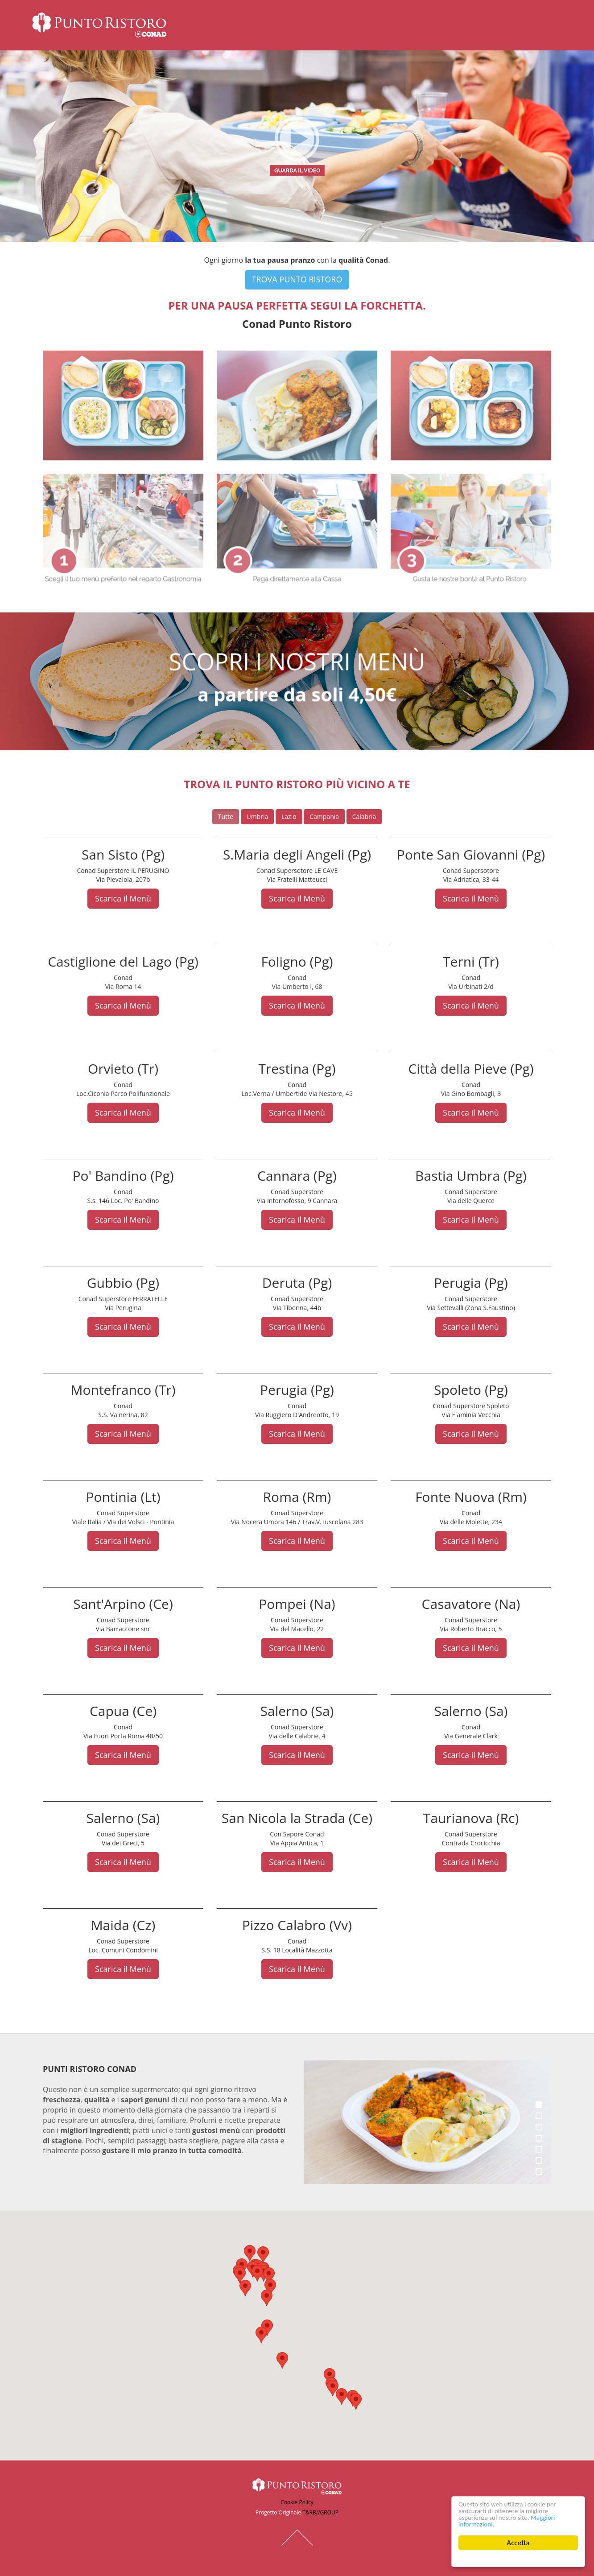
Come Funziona (454, 25)
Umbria (257, 816)
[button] (270, 2287)
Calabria (364, 816)
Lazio (289, 816)
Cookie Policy (296, 2502)
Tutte (225, 816)
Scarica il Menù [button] (123, 898)
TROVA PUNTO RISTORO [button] (297, 279)
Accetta (518, 2542)
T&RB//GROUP (320, 2512)
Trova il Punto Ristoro (530, 25)
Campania (324, 816)
